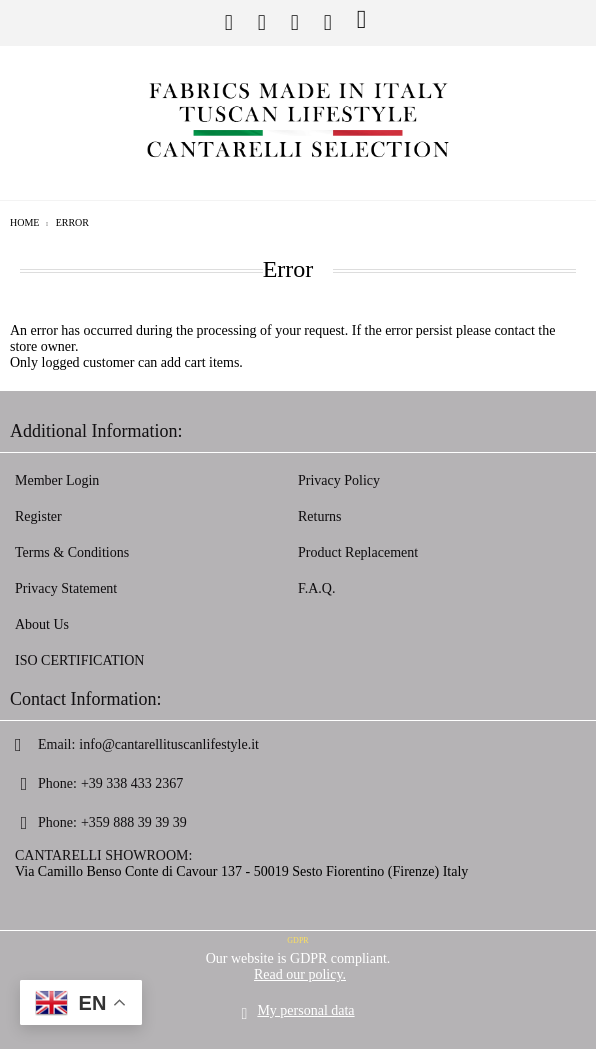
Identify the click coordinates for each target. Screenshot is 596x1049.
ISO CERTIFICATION (79, 660)
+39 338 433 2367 (132, 783)
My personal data (305, 1010)
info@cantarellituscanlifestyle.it (169, 744)
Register (38, 516)
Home (24, 222)
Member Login (57, 480)
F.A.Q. (316, 588)
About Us (42, 624)
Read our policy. (300, 974)
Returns (320, 516)
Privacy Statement (66, 588)
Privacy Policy (339, 480)
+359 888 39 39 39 (134, 822)
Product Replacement (358, 552)
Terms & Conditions (72, 552)
